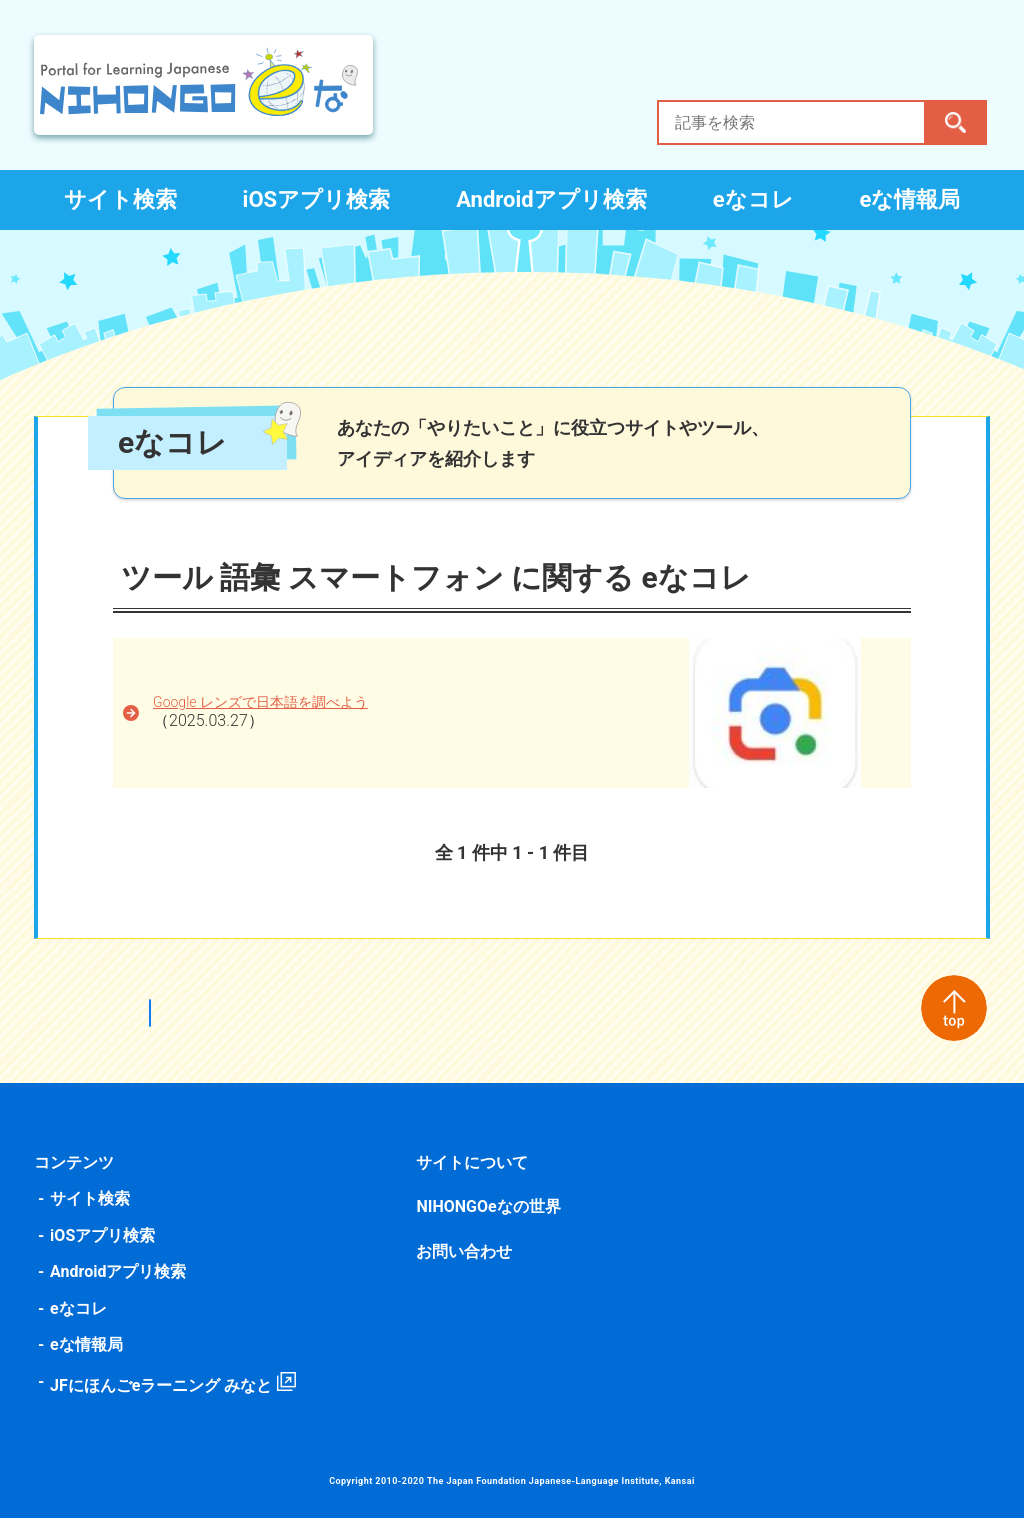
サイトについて (473, 1162)
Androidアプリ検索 (551, 199)
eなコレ (753, 199)
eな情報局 (910, 199)
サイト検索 (120, 199)
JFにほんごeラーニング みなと (164, 1385)
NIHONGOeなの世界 (489, 1206)
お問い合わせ (465, 1251)
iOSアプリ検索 (317, 199)
